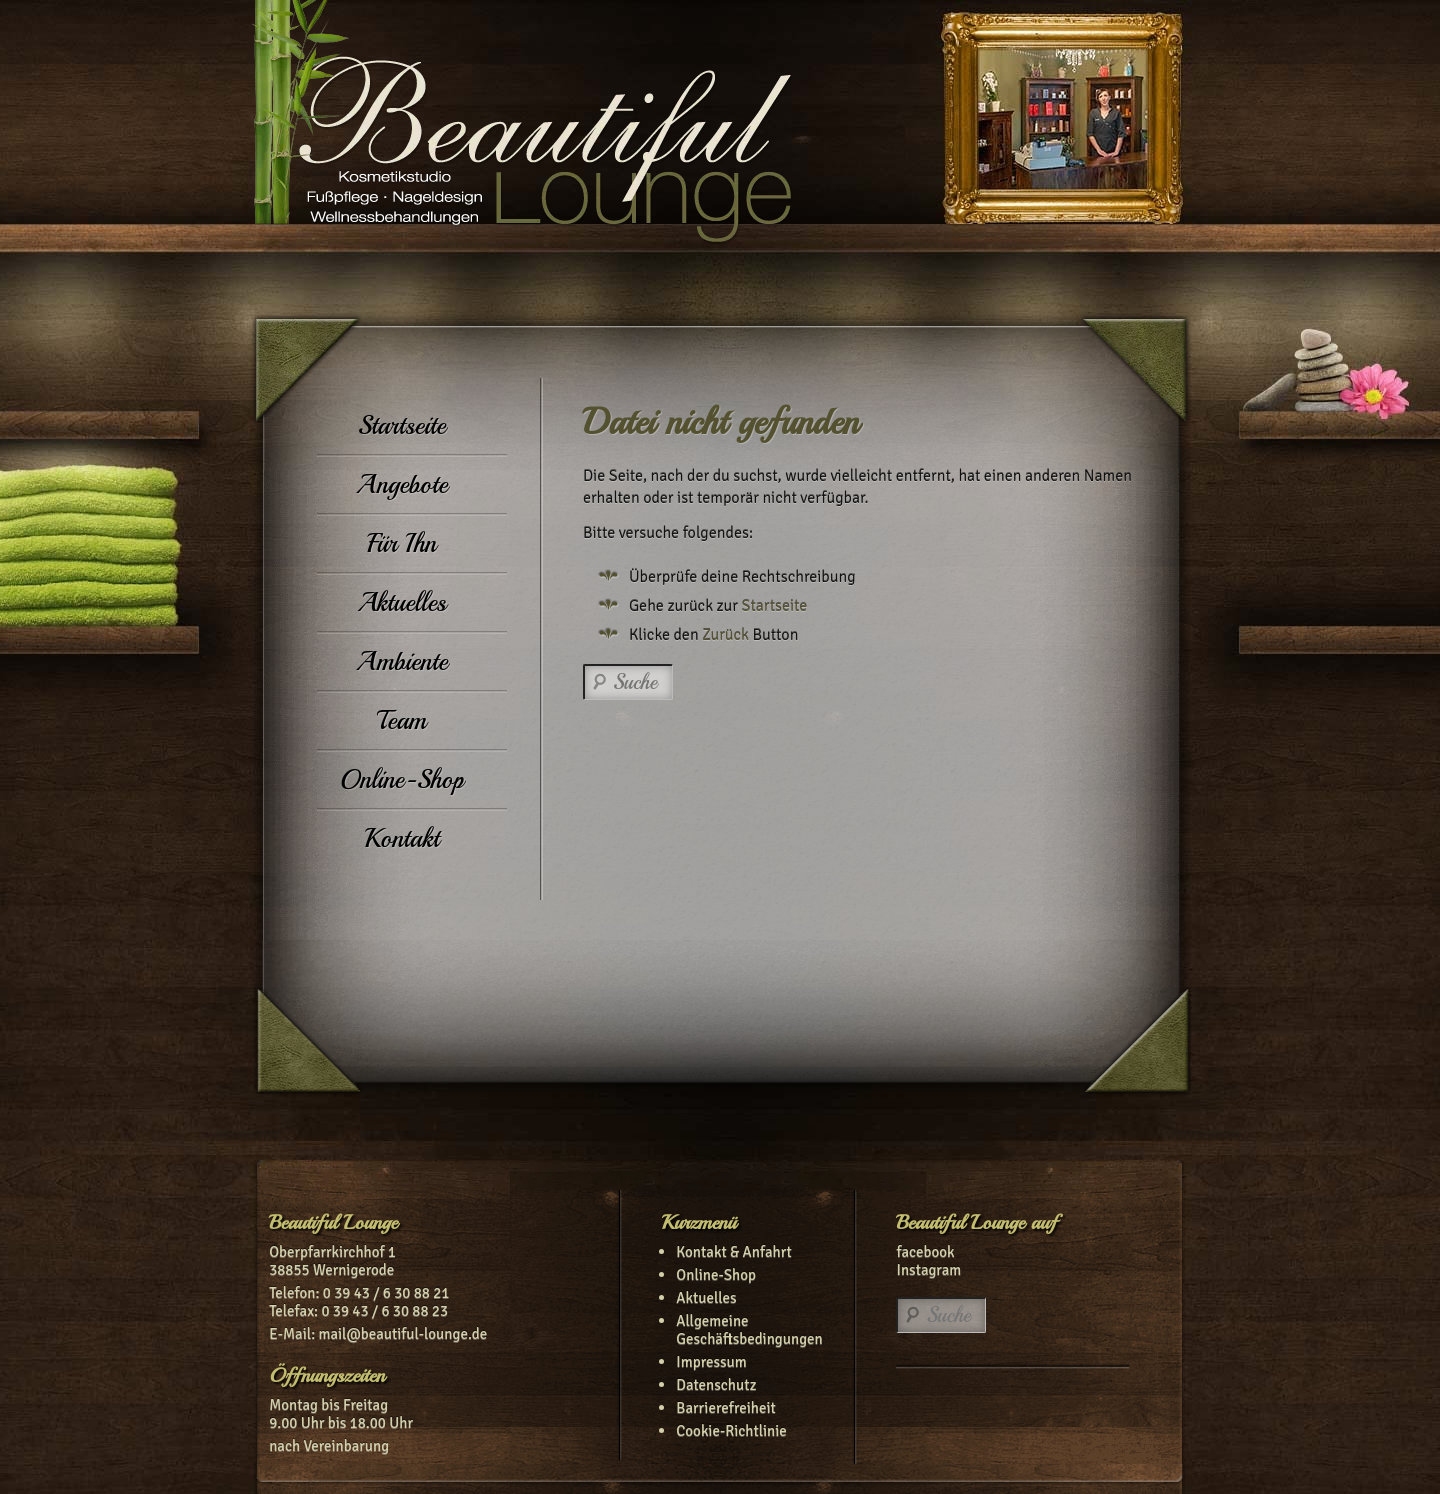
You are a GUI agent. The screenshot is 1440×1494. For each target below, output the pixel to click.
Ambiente (402, 661)
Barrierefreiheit (725, 1408)
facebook (925, 1252)
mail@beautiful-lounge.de (402, 1334)
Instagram (928, 1270)
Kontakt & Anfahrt (733, 1252)
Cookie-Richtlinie (731, 1431)
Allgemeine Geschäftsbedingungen (749, 1330)
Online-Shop (402, 779)
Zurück (725, 635)
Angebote (402, 484)
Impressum (711, 1362)
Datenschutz (716, 1385)
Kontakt (402, 838)
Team (401, 720)
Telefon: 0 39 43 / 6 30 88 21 (359, 1293)
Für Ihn (401, 543)
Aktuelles (401, 602)
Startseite (402, 425)
